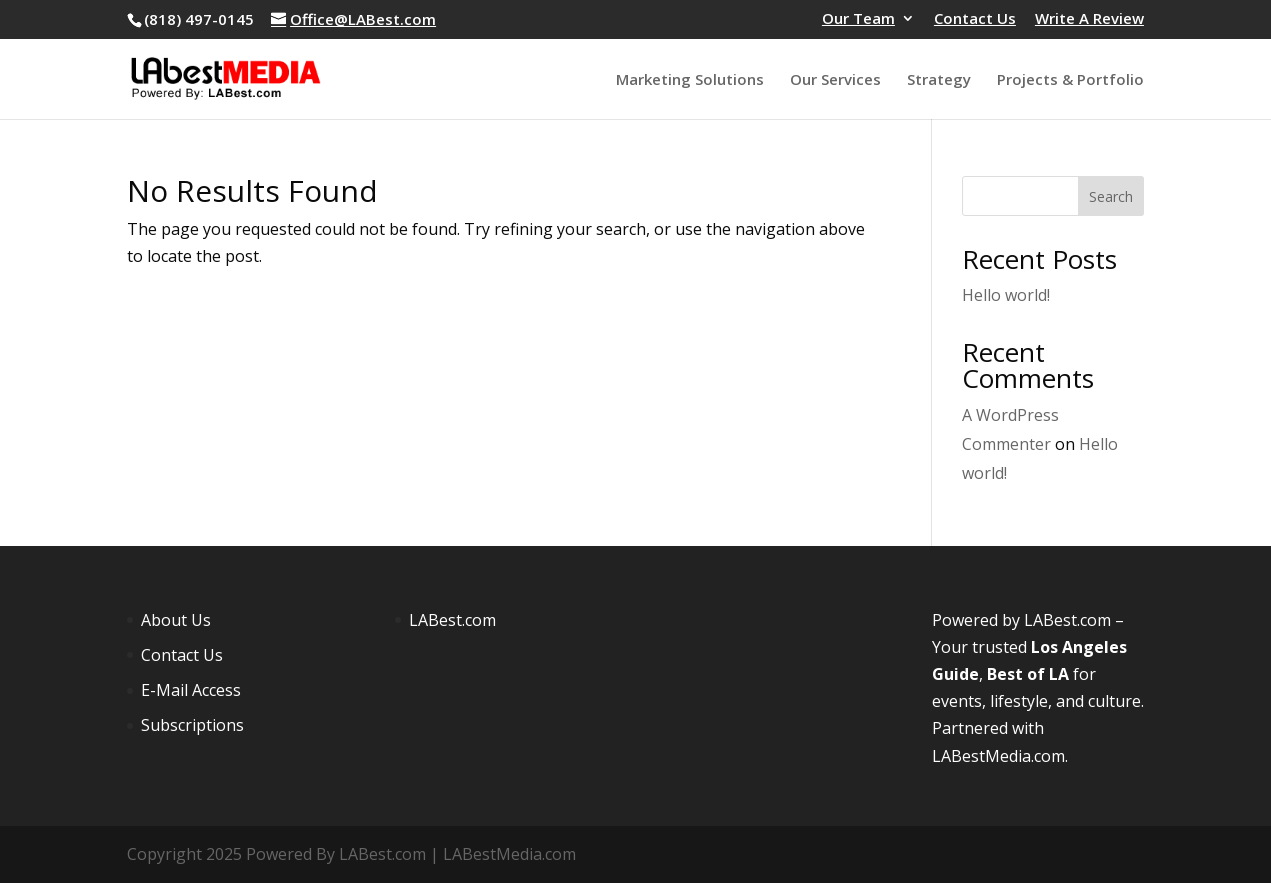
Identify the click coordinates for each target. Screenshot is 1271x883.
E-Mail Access (191, 690)
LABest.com (452, 620)
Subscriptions (192, 725)
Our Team (858, 19)
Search (1111, 196)
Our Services (835, 80)
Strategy (939, 80)
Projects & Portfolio (1070, 80)
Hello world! (1006, 295)
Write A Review (1089, 19)
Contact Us (975, 19)
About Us (176, 620)
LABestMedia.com (998, 756)
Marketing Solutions (690, 80)
